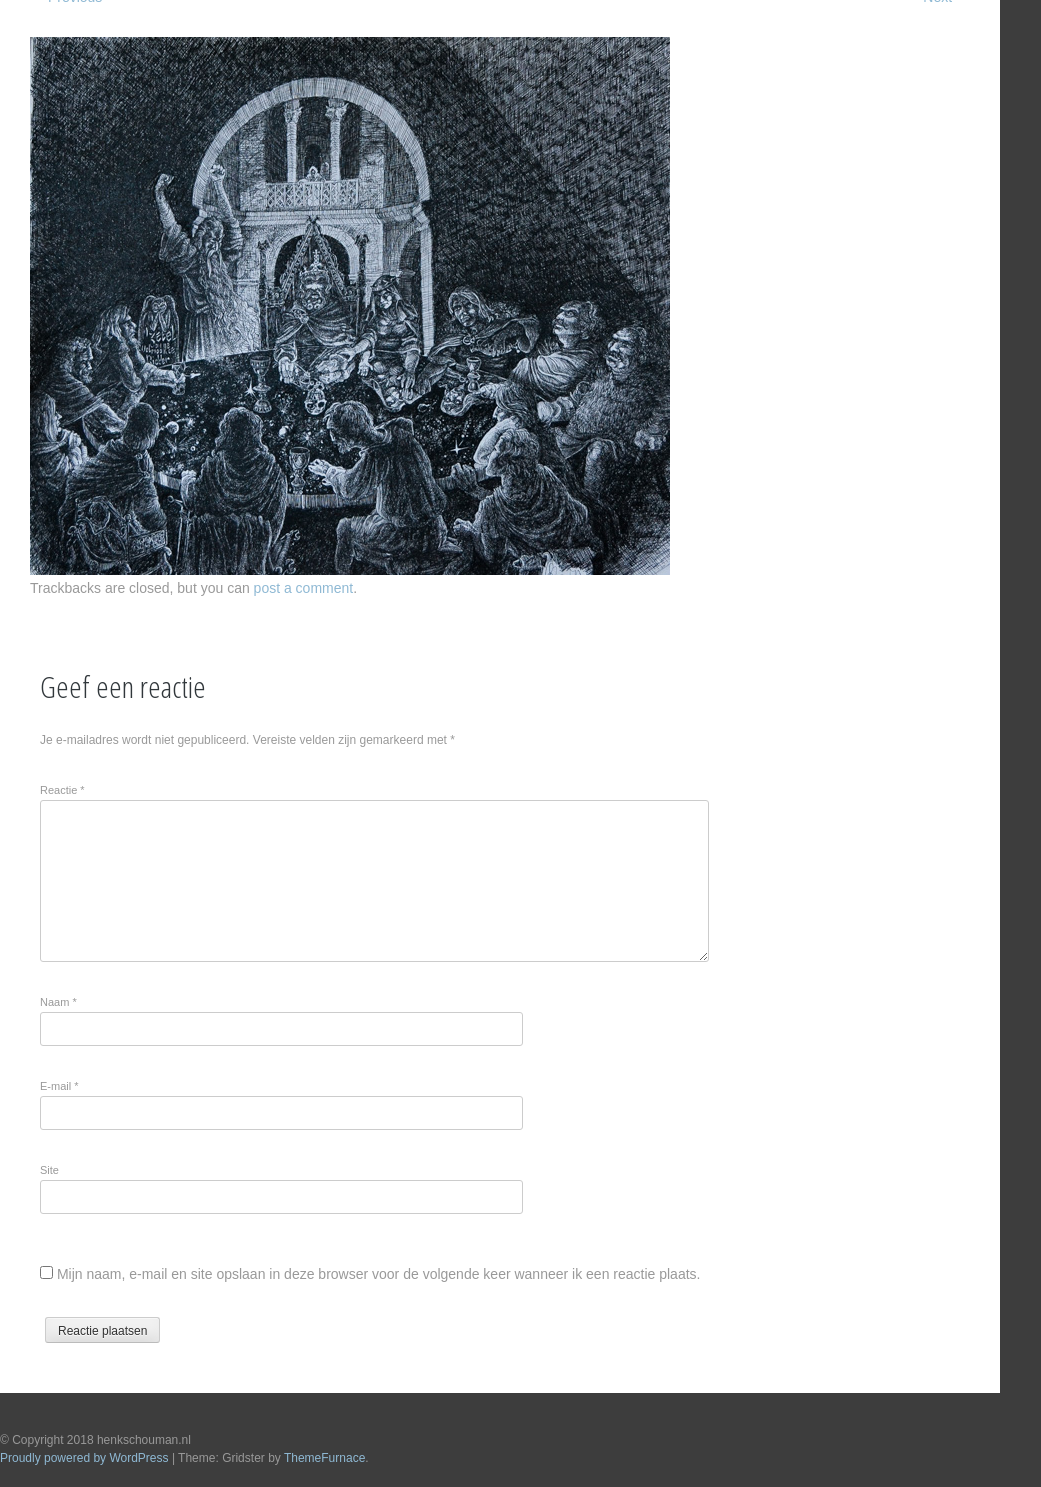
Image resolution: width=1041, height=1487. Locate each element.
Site (49, 1170)
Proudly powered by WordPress (84, 1458)
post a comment (304, 588)
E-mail (59, 1086)
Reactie (62, 790)
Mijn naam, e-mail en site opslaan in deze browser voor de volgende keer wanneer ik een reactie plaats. (379, 1274)
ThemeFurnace (324, 1458)
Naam (58, 1002)
